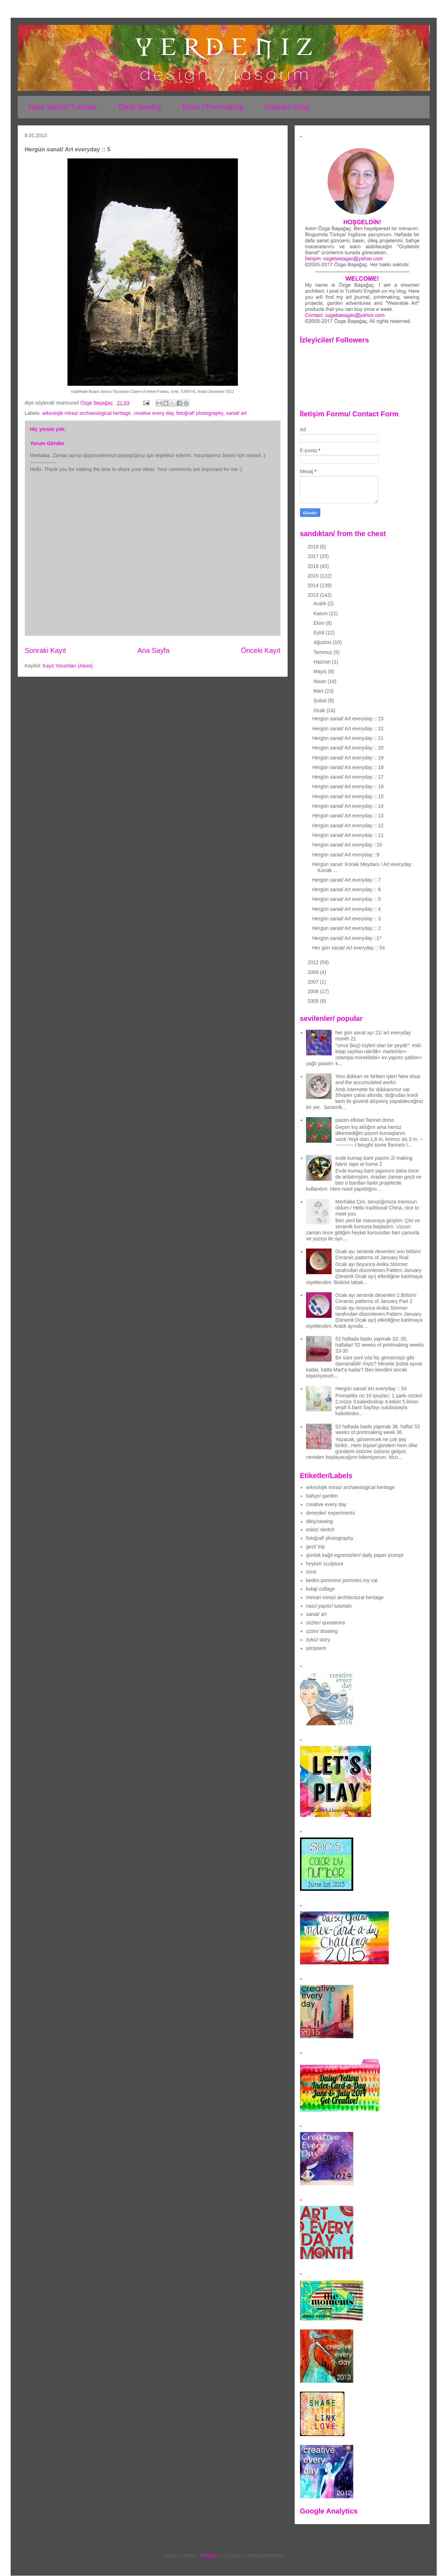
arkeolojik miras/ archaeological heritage (86, 413)
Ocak (320, 710)
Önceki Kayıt (260, 650)
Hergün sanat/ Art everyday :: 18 (347, 767)
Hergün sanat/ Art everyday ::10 (347, 845)
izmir (311, 1572)
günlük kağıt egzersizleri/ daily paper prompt (354, 1555)
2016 (313, 566)
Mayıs (321, 671)
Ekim (320, 623)
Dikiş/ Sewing (139, 107)
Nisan (321, 681)
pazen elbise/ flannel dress (365, 1120)
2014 (313, 585)
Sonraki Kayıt (45, 650)
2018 (313, 547)
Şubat (321, 700)
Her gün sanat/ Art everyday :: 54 (348, 948)
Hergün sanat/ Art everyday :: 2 (346, 928)
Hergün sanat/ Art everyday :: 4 (346, 909)
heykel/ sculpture (324, 1563)
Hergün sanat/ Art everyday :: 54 (371, 1388)
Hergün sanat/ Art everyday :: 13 (347, 815)
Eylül (320, 632)
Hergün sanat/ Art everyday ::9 (345, 854)
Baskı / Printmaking (212, 107)
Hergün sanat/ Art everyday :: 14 (347, 806)
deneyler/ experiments (330, 1513)
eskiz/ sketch (320, 1529)
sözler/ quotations (325, 1622)
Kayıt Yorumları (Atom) (68, 666)
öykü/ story (318, 1640)
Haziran (323, 662)
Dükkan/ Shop (287, 107)
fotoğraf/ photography (199, 413)
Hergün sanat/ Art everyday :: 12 (347, 825)
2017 (313, 556)
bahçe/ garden (322, 1496)
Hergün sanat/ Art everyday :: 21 (347, 738)
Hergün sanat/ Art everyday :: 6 (346, 889)
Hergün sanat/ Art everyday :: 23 (347, 718)
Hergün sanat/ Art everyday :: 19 (347, 758)
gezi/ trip (315, 1546)
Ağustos (323, 642)
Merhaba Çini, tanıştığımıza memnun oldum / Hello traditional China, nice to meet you (377, 1208)
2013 (313, 595)
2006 (313, 991)
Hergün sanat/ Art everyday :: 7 (346, 880)
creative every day (153, 413)
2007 (313, 982)
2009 (313, 972)
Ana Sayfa (153, 650)
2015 (313, 576)
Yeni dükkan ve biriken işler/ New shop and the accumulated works (378, 1079)
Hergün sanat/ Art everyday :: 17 (347, 777)
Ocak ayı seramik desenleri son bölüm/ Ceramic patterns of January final (378, 1254)
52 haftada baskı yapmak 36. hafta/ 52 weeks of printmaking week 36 (378, 1429)
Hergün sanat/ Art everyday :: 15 (347, 796)
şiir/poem (316, 1648)
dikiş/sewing (319, 1521)
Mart (319, 691)
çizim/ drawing (322, 1631)
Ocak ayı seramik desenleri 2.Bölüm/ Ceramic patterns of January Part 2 (376, 1298)
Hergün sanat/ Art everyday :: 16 (347, 786)
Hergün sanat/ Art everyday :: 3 (346, 918)
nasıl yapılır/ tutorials (328, 1606)
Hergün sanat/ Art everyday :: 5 (346, 899)
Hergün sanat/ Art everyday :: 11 (347, 835)
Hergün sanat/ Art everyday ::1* (346, 938)
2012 (313, 962)
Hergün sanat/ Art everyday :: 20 (347, 748)
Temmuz (324, 652)
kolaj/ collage (320, 1589)
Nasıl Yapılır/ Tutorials (62, 107)
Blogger (208, 2555)
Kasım (321, 613)
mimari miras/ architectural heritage (345, 1597)
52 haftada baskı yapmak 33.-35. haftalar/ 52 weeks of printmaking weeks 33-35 (380, 1345)
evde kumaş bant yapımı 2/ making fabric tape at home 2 (374, 1161)
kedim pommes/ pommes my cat (342, 1580)
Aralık (321, 603)
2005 (313, 1001)
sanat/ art (236, 413)
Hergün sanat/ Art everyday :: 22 (347, 728)
